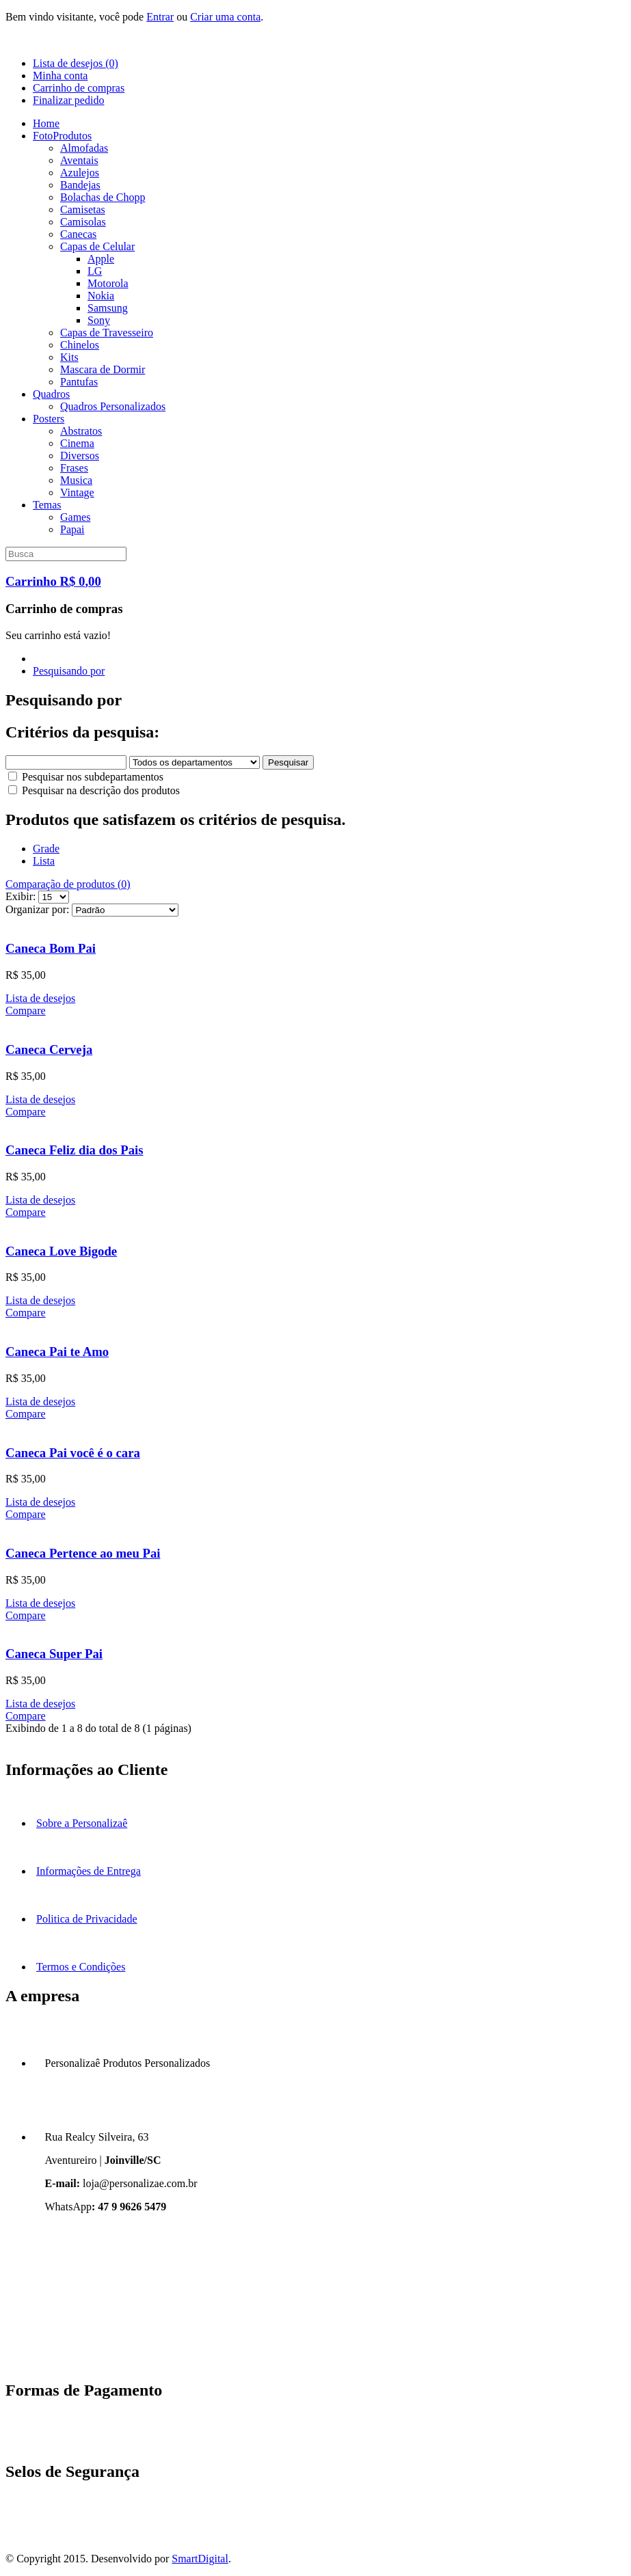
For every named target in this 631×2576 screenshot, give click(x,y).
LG (95, 271)
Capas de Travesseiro (106, 332)
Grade (46, 848)
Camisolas (83, 222)
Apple (101, 259)
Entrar (160, 17)
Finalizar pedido (68, 100)
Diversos (79, 455)
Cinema (77, 443)
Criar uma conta (225, 17)
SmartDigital (200, 2558)
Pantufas (79, 382)
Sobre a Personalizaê (81, 1823)
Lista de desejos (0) (75, 63)
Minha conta (60, 75)
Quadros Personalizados (112, 406)
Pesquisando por (69, 671)
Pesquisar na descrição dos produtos (94, 790)
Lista (44, 861)
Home (46, 123)
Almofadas (84, 148)
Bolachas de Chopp (102, 197)
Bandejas (80, 185)
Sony (99, 320)
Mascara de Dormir (102, 369)
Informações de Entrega (88, 1871)
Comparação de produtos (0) (68, 884)
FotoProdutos (62, 135)
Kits (69, 357)
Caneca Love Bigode (61, 1251)
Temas (47, 505)
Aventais (79, 160)
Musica (76, 480)
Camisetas (82, 209)
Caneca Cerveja (48, 1049)
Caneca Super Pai (54, 1653)
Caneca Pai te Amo (57, 1351)
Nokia (101, 295)
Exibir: (20, 896)
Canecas (78, 234)
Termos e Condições (80, 1966)
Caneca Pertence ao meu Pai (82, 1553)
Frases (74, 468)
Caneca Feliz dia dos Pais (74, 1150)
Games (75, 517)
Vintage (77, 492)
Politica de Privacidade (86, 1919)
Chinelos (79, 345)
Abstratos (81, 431)
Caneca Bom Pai (50, 948)
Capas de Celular (97, 246)
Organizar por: (37, 909)
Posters (48, 418)
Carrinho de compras (78, 88)
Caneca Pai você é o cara (72, 1453)
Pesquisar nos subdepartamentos (85, 777)
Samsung (108, 308)
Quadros (51, 394)
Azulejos (79, 172)
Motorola (108, 283)
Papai (72, 529)
